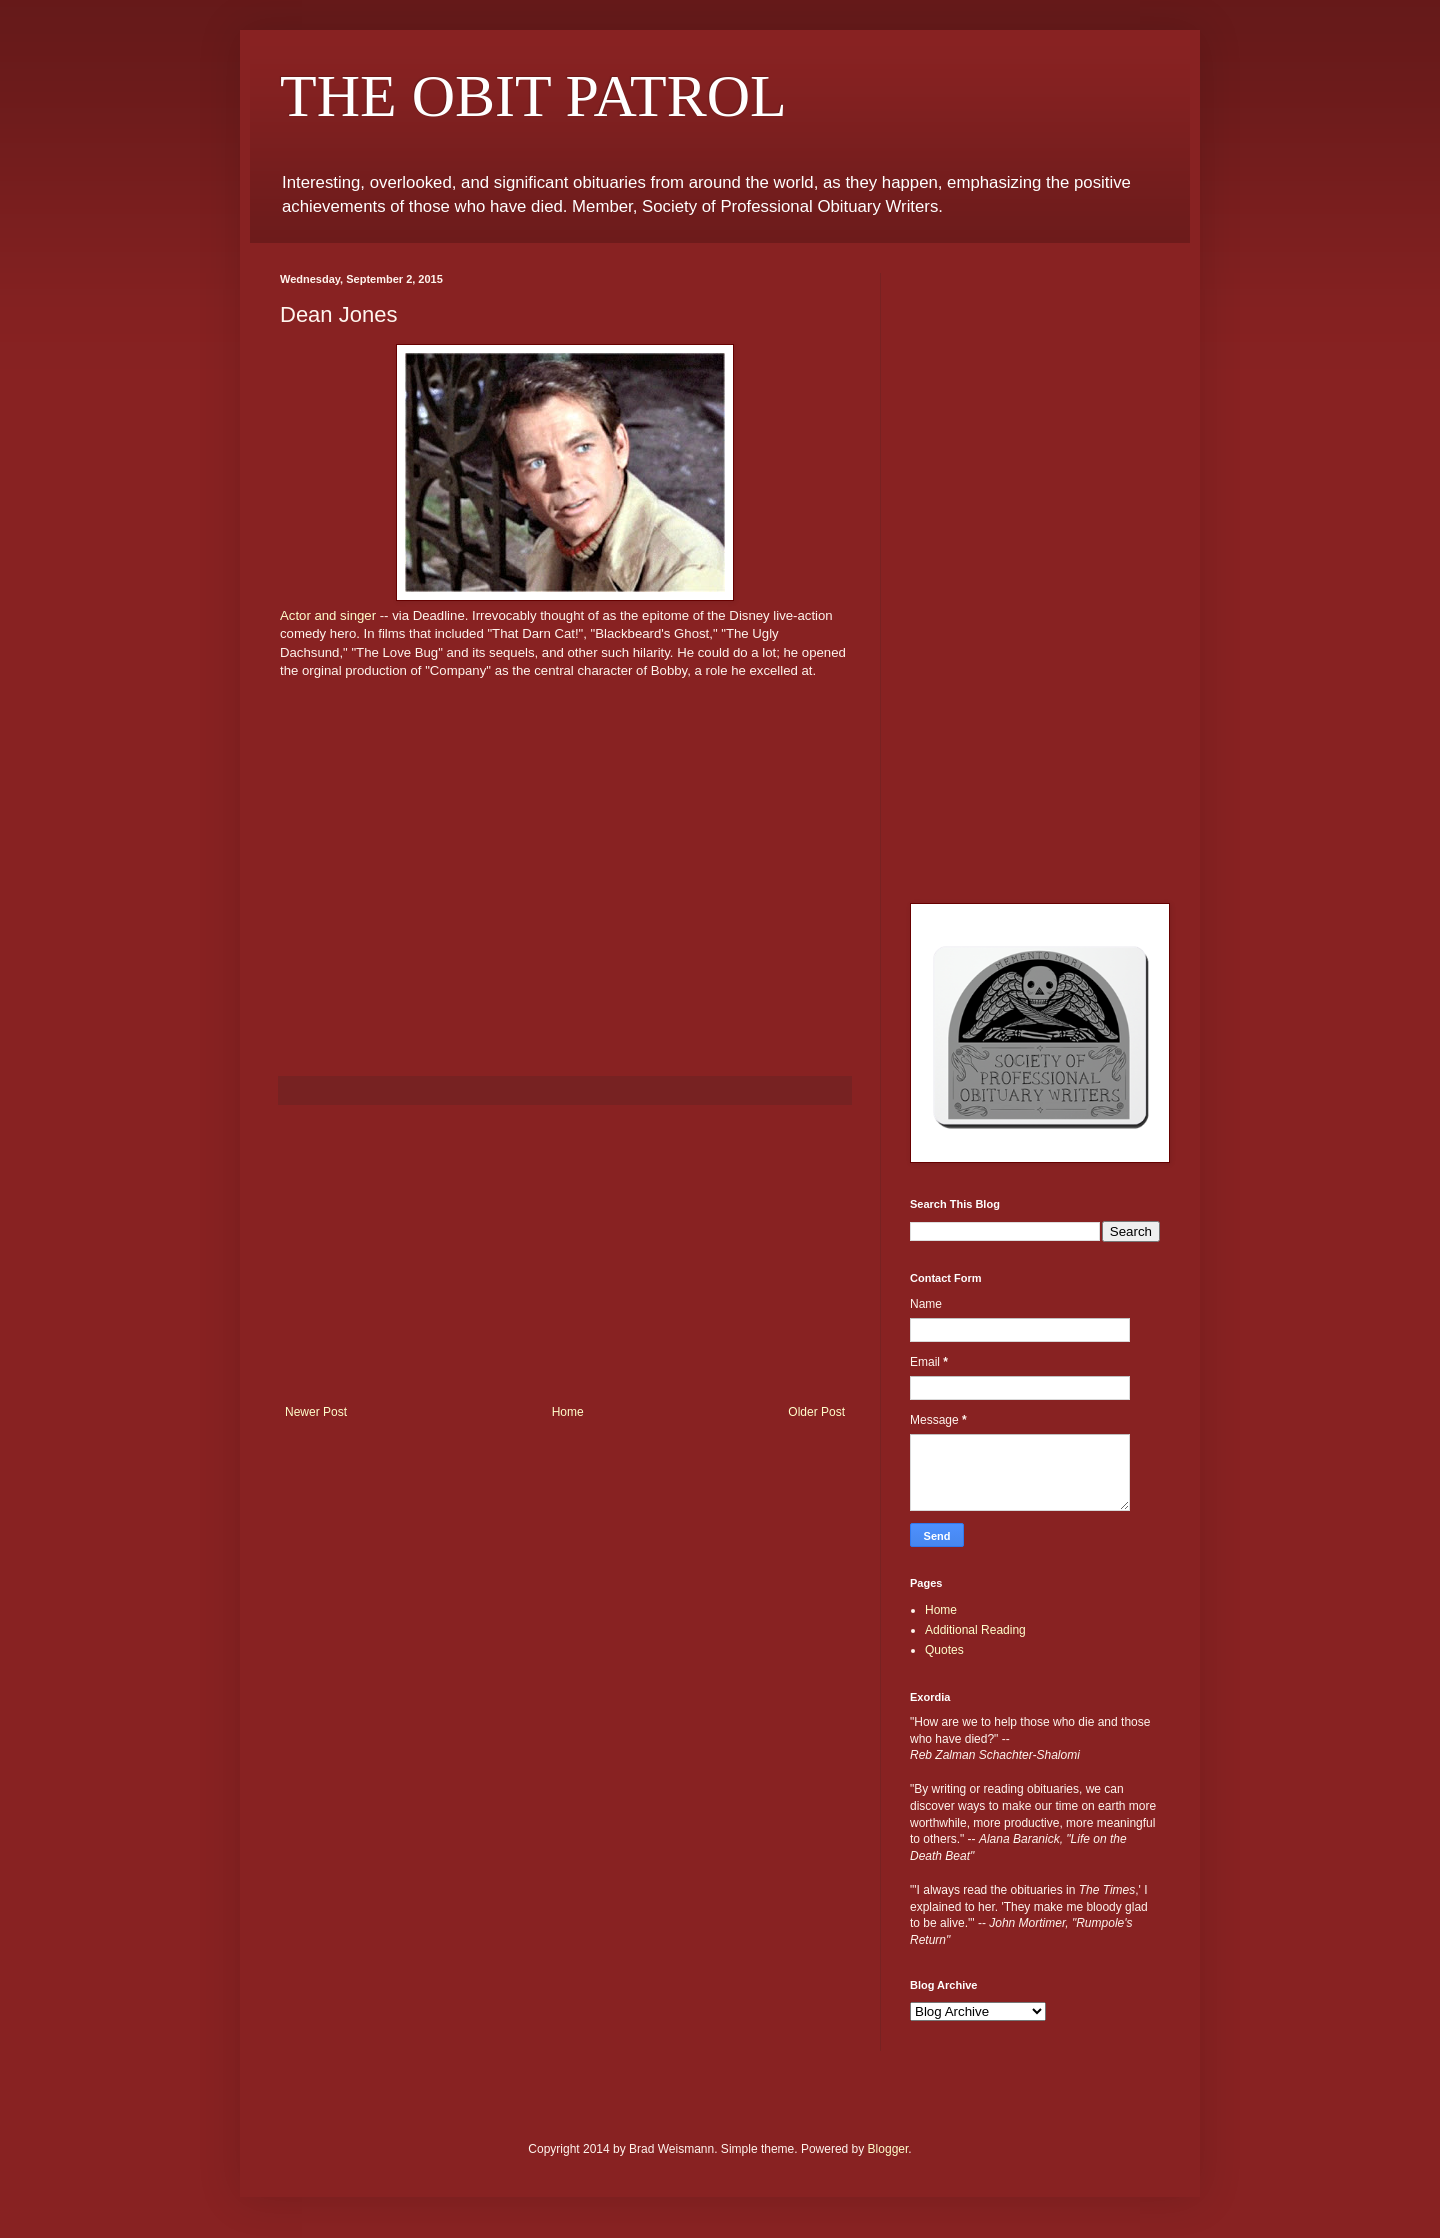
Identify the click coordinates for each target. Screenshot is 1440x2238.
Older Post (816, 1412)
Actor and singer (328, 615)
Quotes (944, 1650)
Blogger (888, 2149)
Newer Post (316, 1412)
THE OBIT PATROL (533, 96)
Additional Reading (975, 1630)
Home (568, 1412)
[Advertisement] (565, 1255)
